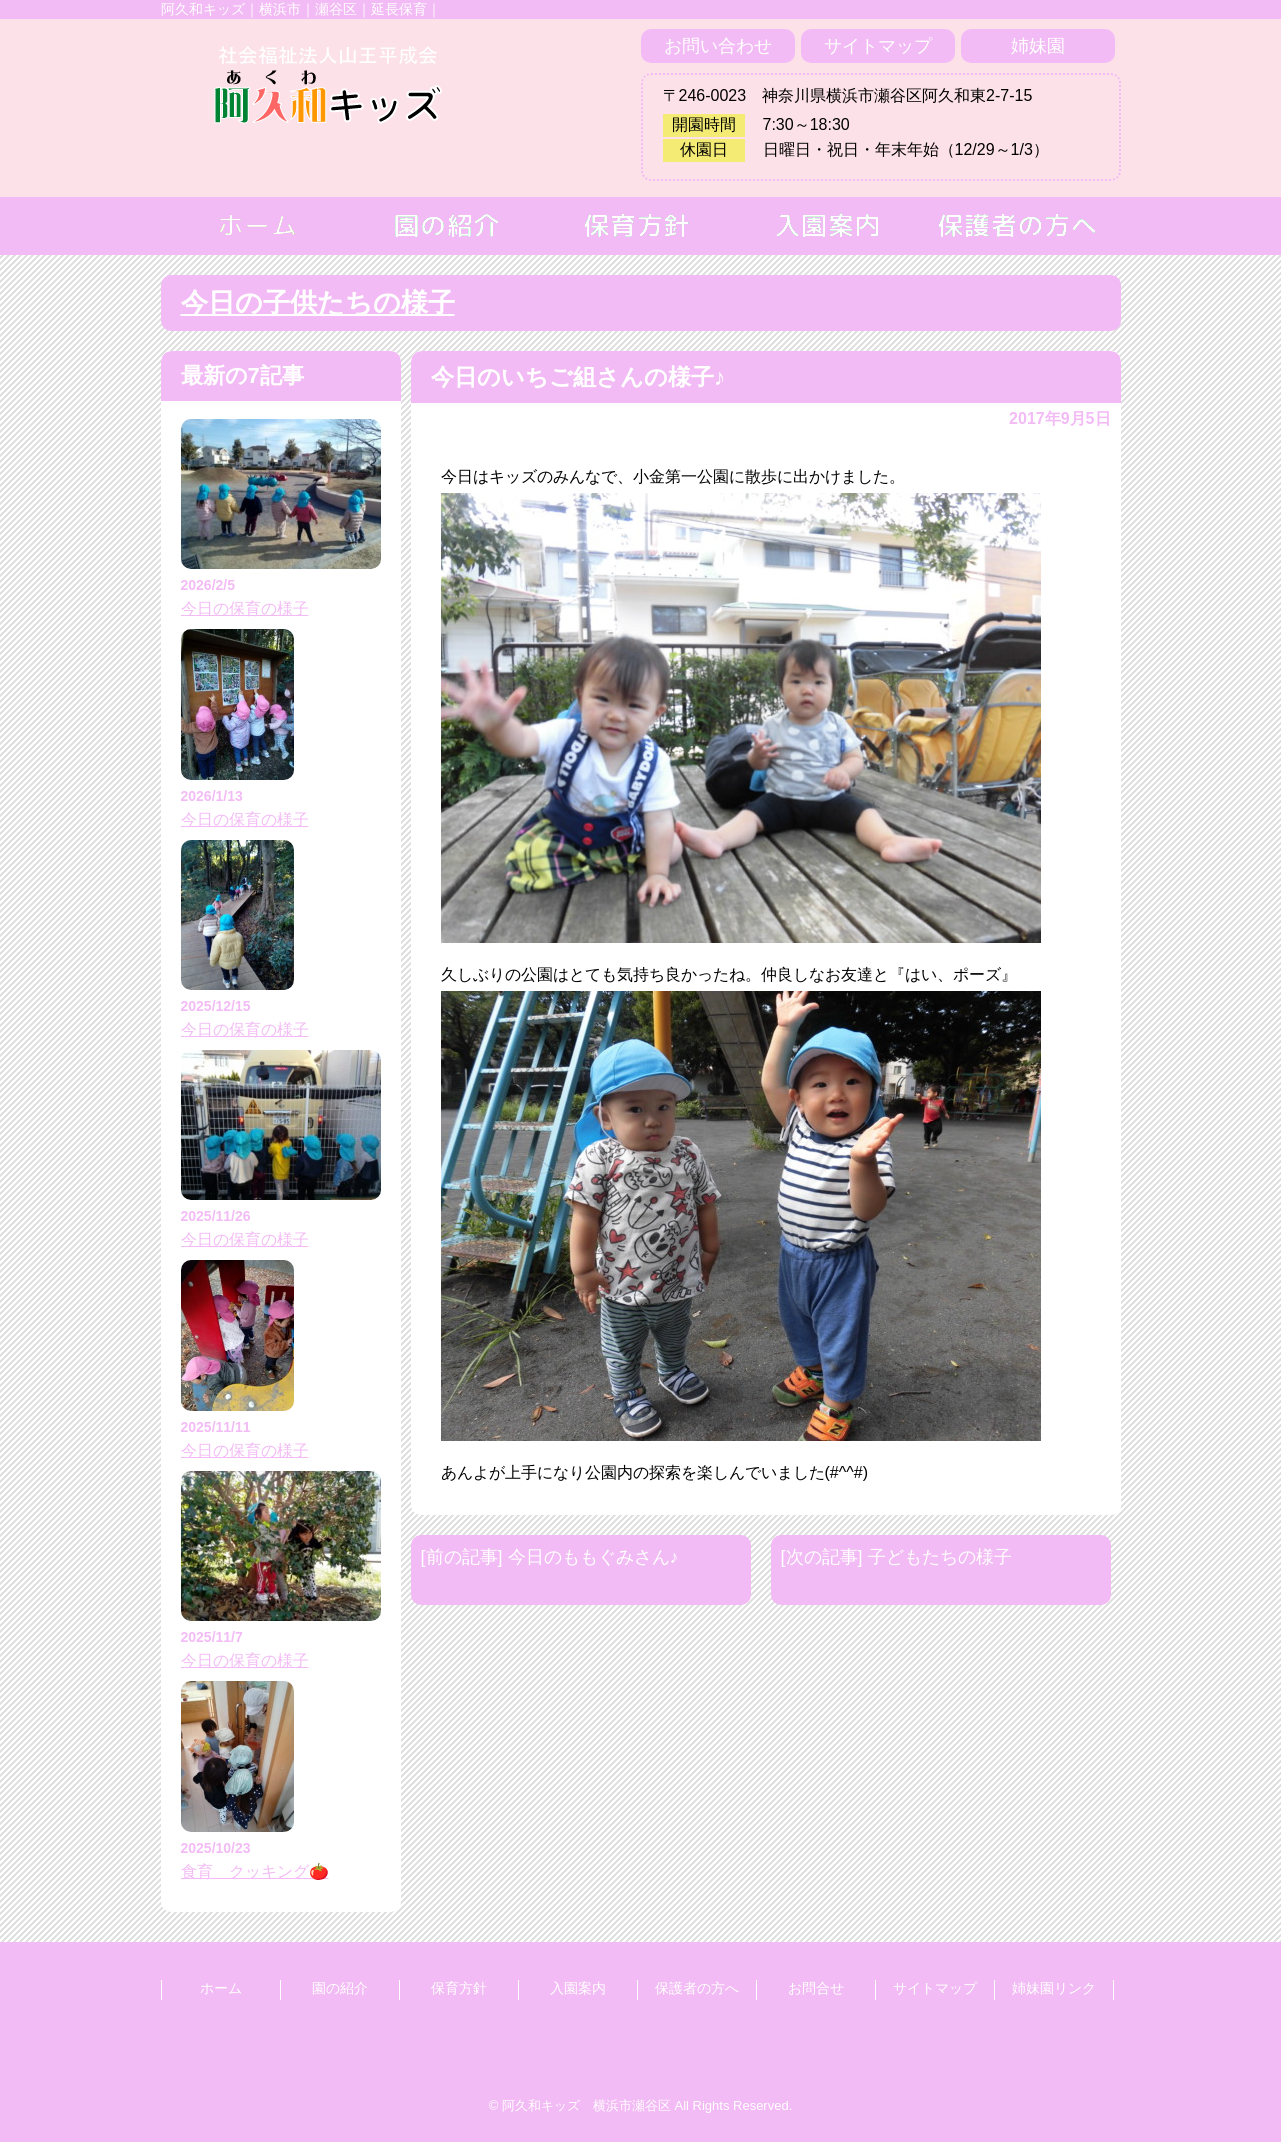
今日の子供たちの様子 (318, 303)
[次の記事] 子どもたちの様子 (896, 1557)
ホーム (221, 1988)
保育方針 (459, 1988)
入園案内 (578, 1988)
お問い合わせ (718, 46)
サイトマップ (878, 46)
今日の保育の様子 (245, 608)
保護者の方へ (697, 1988)
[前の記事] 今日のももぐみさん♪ (550, 1557)
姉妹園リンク (1054, 1988)
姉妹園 (1038, 46)
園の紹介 (340, 1988)
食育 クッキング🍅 (255, 1871)
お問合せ (816, 1988)
